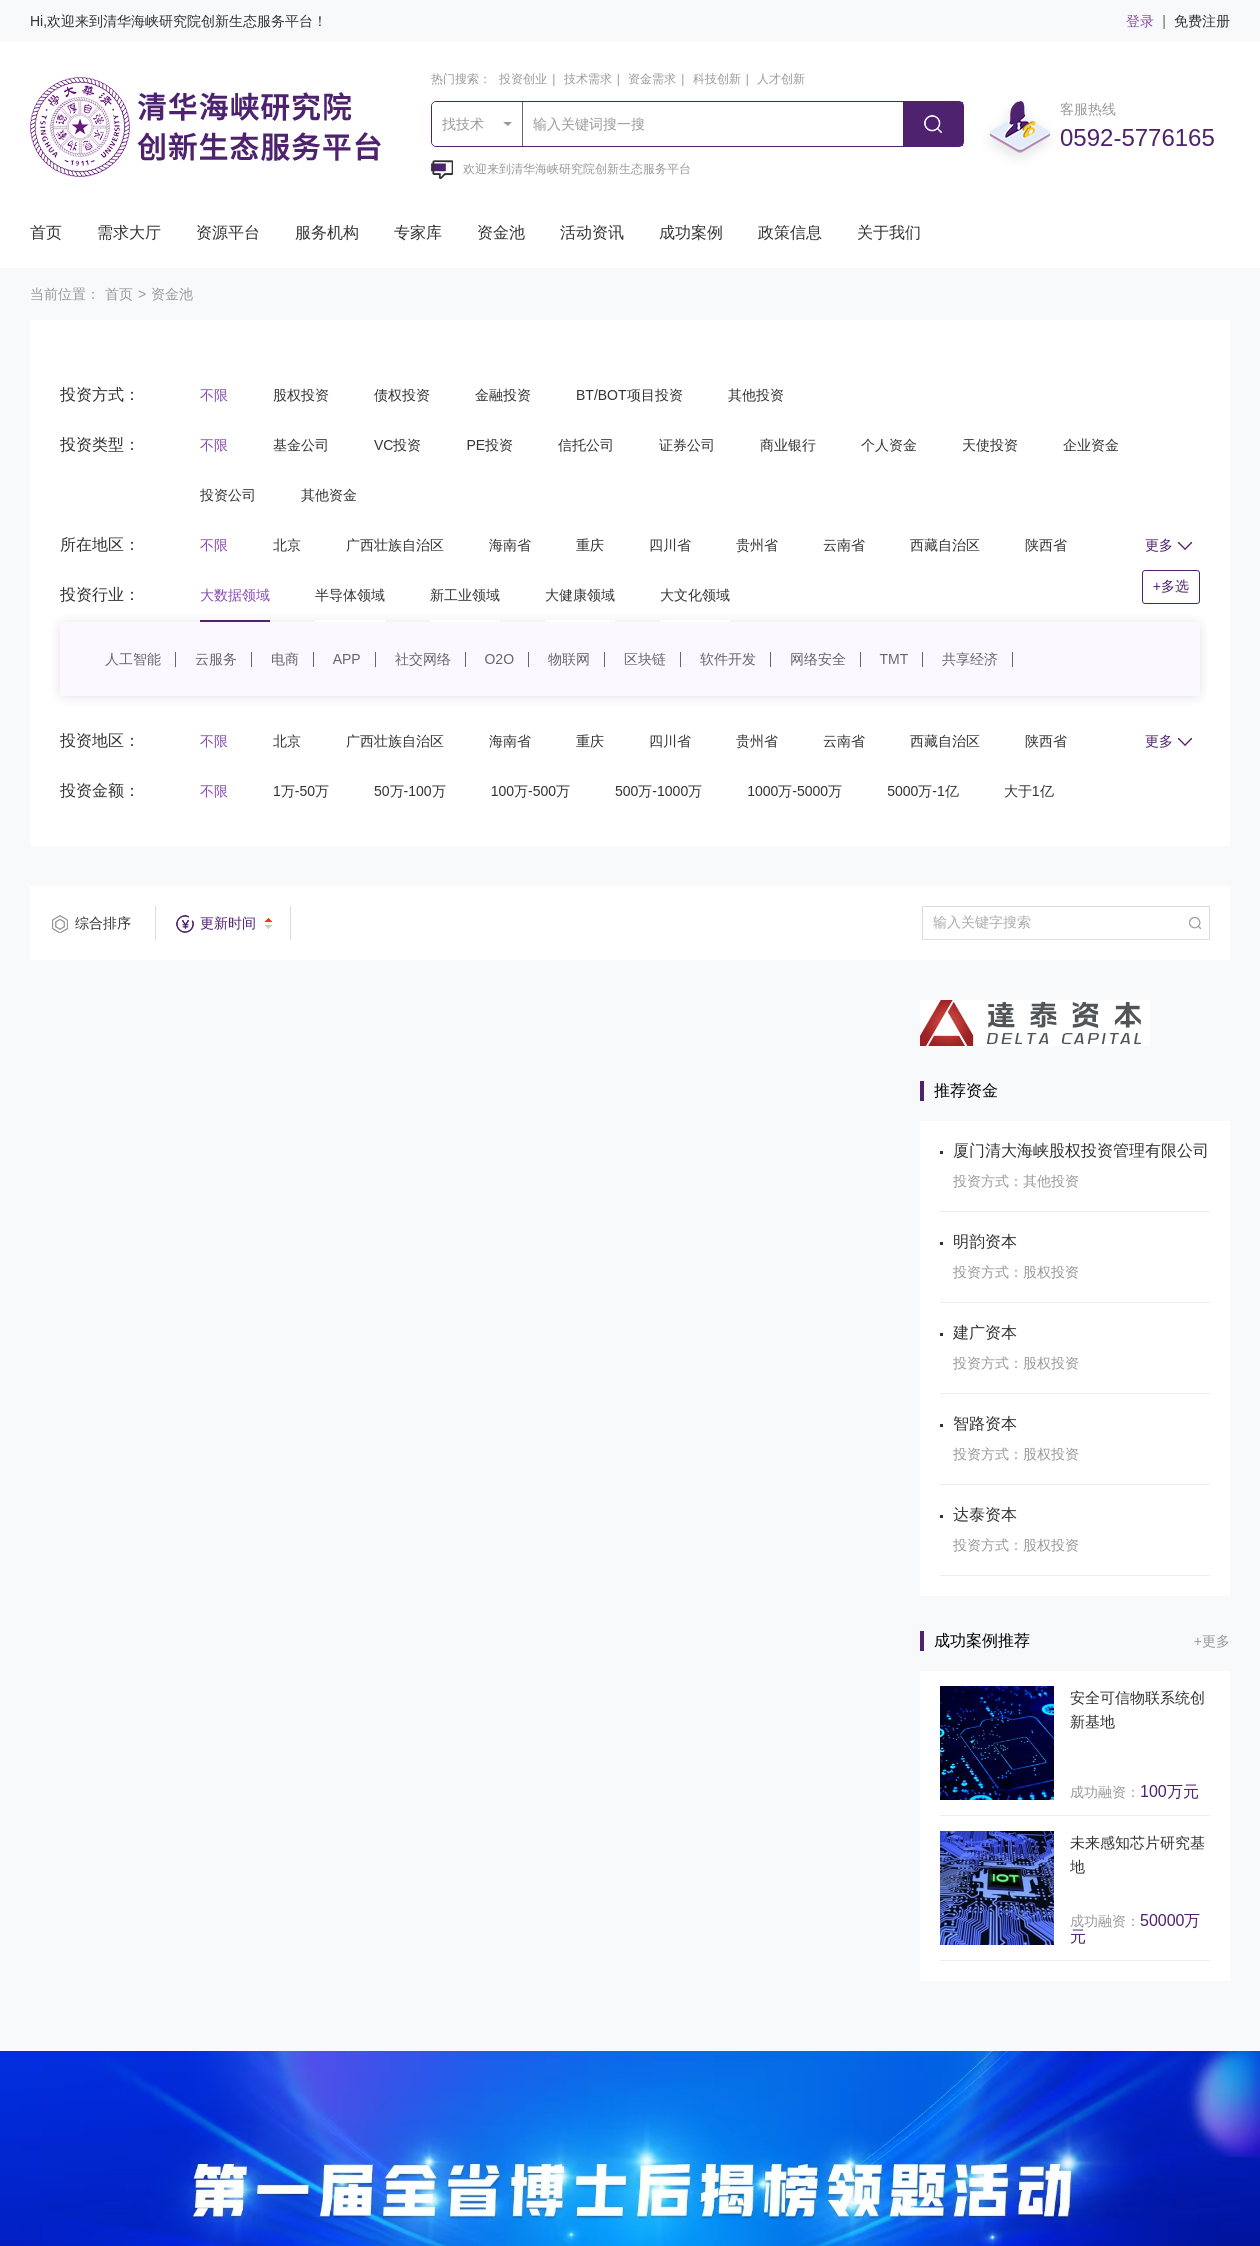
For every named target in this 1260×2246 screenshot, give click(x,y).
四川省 (670, 545)
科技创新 (717, 79)
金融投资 (503, 395)
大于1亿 (1029, 791)
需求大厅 (129, 232)
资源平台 (228, 232)
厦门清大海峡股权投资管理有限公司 (1081, 1150)
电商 (285, 659)
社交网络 (423, 659)
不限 (214, 395)
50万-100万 (410, 791)
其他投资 (756, 395)
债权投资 (402, 395)
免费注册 (1202, 21)
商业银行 (788, 445)
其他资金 (329, 495)
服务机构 (327, 232)
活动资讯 (592, 232)
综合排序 (103, 923)
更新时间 (228, 923)
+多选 (1171, 586)
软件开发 (728, 659)
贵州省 (757, 545)
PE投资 (489, 445)
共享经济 (970, 659)
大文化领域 (695, 595)
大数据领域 (235, 595)
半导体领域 (350, 595)
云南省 (844, 545)
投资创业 (523, 79)
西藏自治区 (945, 545)
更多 (1168, 545)
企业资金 (1091, 445)
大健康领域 (580, 595)
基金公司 (301, 445)
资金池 (501, 232)
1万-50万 (301, 791)
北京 (287, 545)
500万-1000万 (658, 791)
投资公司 (228, 495)
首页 (46, 232)
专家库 (418, 232)
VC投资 (397, 445)
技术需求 (588, 79)
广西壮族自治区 (395, 545)
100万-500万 (530, 791)
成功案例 (691, 232)
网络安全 (818, 659)
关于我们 (889, 232)
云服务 (216, 659)
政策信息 (790, 232)
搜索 (933, 124)
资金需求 (652, 79)
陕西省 (1046, 545)
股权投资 (301, 395)
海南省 (510, 545)
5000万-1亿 (923, 791)
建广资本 (985, 1332)
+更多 (1212, 1641)
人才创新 (781, 79)
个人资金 (889, 445)
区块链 (645, 659)
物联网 (569, 659)
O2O (499, 659)
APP (347, 659)
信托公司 (586, 445)
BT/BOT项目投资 (629, 395)
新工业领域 (465, 595)
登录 (1140, 21)
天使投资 (990, 445)
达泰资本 (985, 1514)
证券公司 (687, 445)
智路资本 (985, 1423)
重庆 (590, 545)
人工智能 (133, 659)
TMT (894, 659)
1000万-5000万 (794, 791)
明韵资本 (985, 1241)
